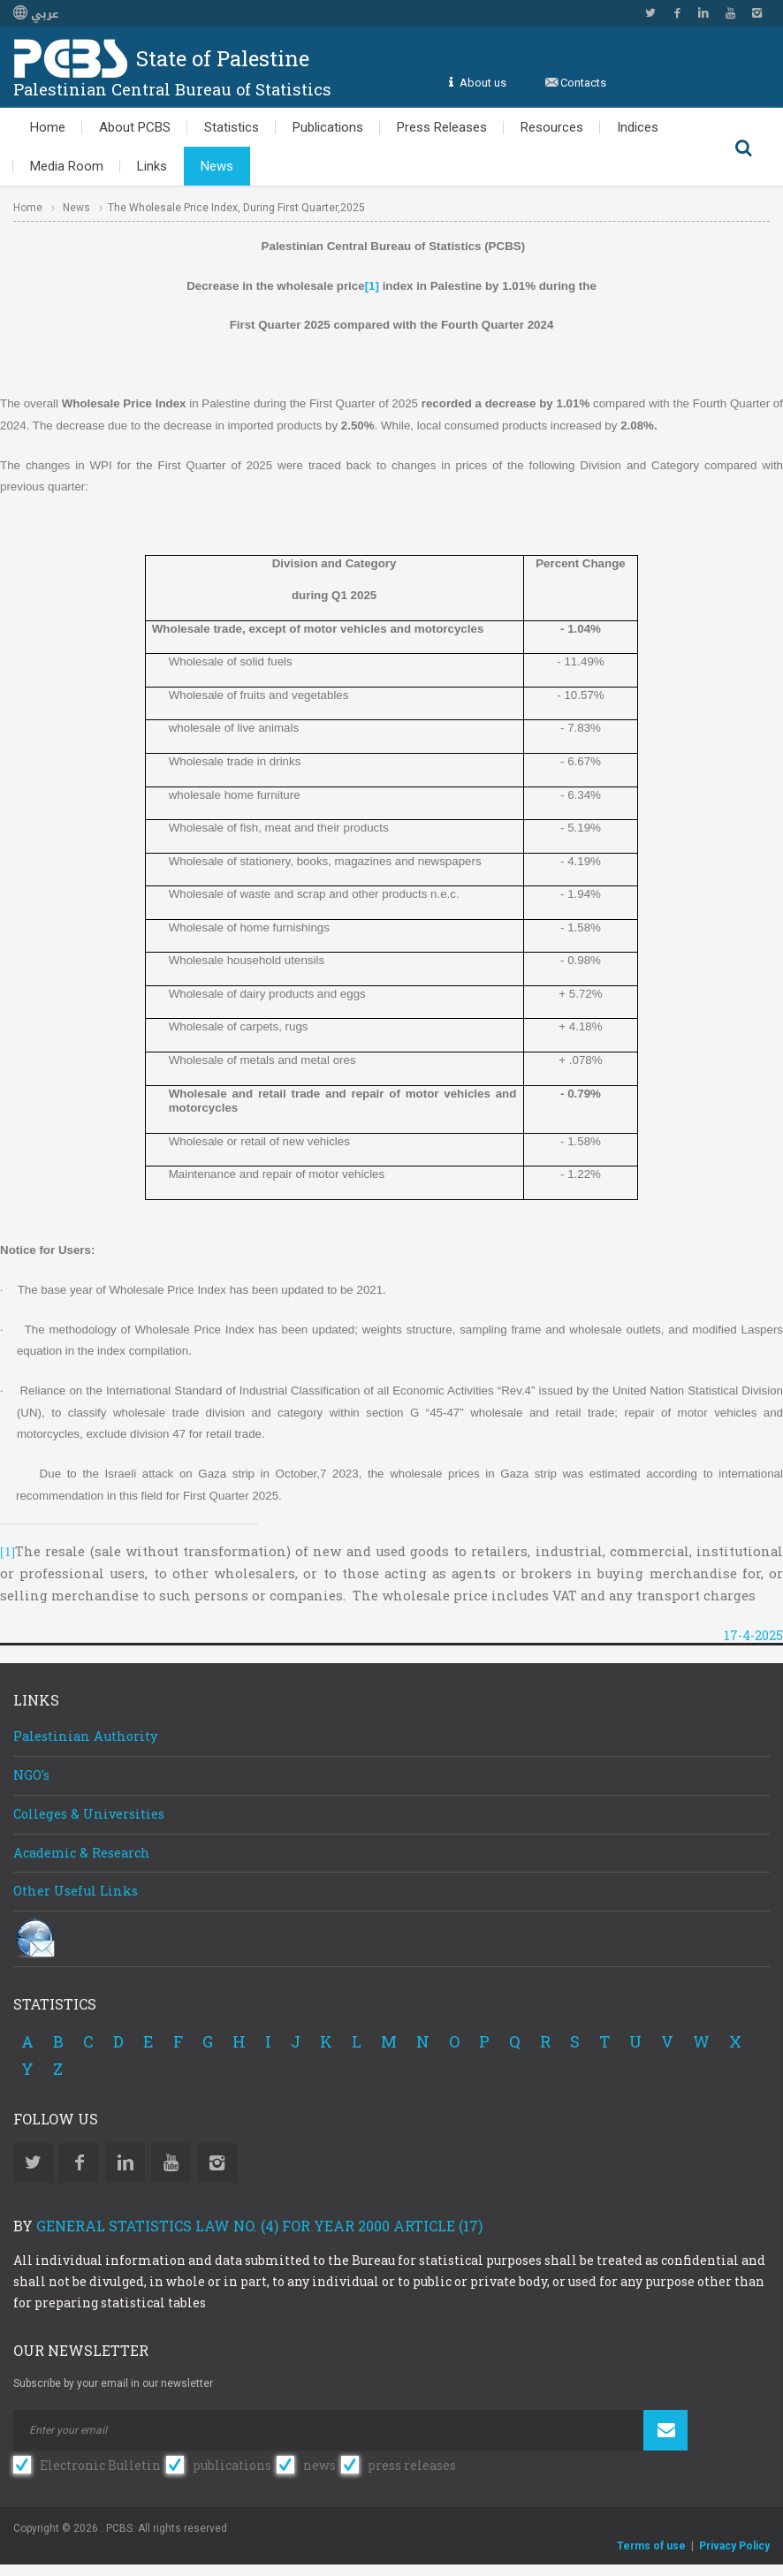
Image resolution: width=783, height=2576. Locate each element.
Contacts (583, 82)
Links (152, 166)
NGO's (31, 1775)
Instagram (756, 13)
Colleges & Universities (88, 1813)
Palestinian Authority (85, 1736)
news (319, 2465)
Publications (328, 127)
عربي (35, 14)
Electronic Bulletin (100, 2465)
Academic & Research (81, 1852)
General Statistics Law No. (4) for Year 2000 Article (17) (259, 2225)
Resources (552, 127)
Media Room (66, 166)
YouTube (730, 13)
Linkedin (703, 13)
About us (483, 82)
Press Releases (442, 127)
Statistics (231, 127)
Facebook (677, 13)
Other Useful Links (75, 1890)
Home (47, 127)
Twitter (650, 13)
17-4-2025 (753, 1635)
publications (232, 2465)
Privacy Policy (734, 2546)
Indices (637, 127)
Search (743, 146)
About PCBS (135, 127)
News (217, 166)
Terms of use (651, 2546)
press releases (412, 2465)
